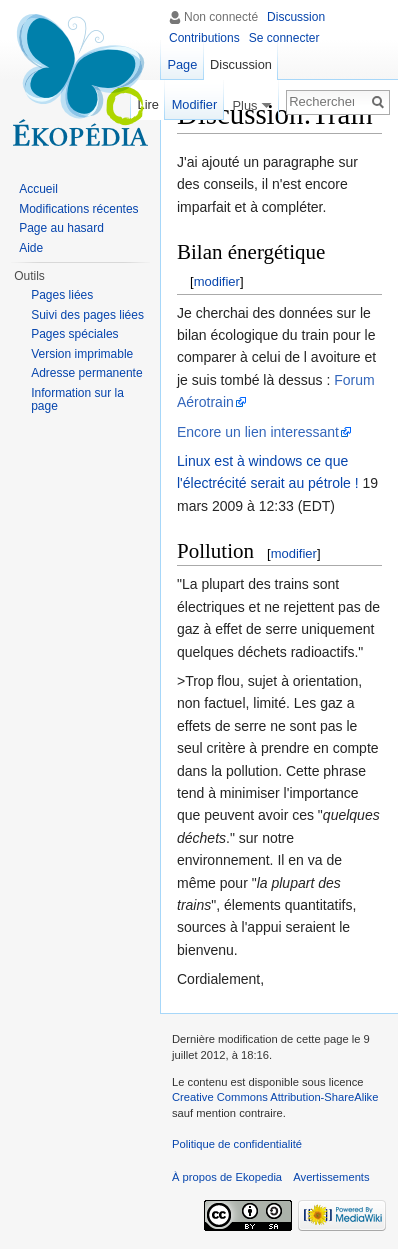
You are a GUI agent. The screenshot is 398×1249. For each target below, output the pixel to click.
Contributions (204, 38)
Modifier (190, 104)
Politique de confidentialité (237, 1144)
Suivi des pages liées (87, 315)
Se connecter (284, 38)
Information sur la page (77, 400)
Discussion (296, 17)
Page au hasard (61, 228)
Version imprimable (82, 354)
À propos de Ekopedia (227, 1177)
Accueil (38, 189)
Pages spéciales (74, 334)
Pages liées (62, 295)
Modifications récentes (78, 209)
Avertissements (331, 1177)
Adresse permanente (86, 373)
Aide (31, 248)
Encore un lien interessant (258, 432)
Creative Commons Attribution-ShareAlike (275, 1097)
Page (182, 64)
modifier (217, 281)
